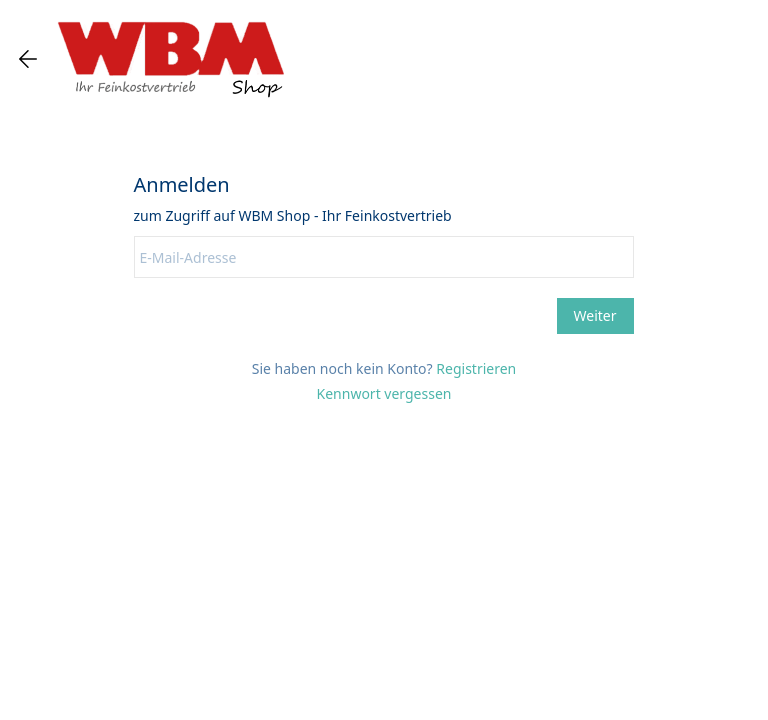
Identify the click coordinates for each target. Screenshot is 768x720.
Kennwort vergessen (384, 393)
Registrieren (476, 368)
